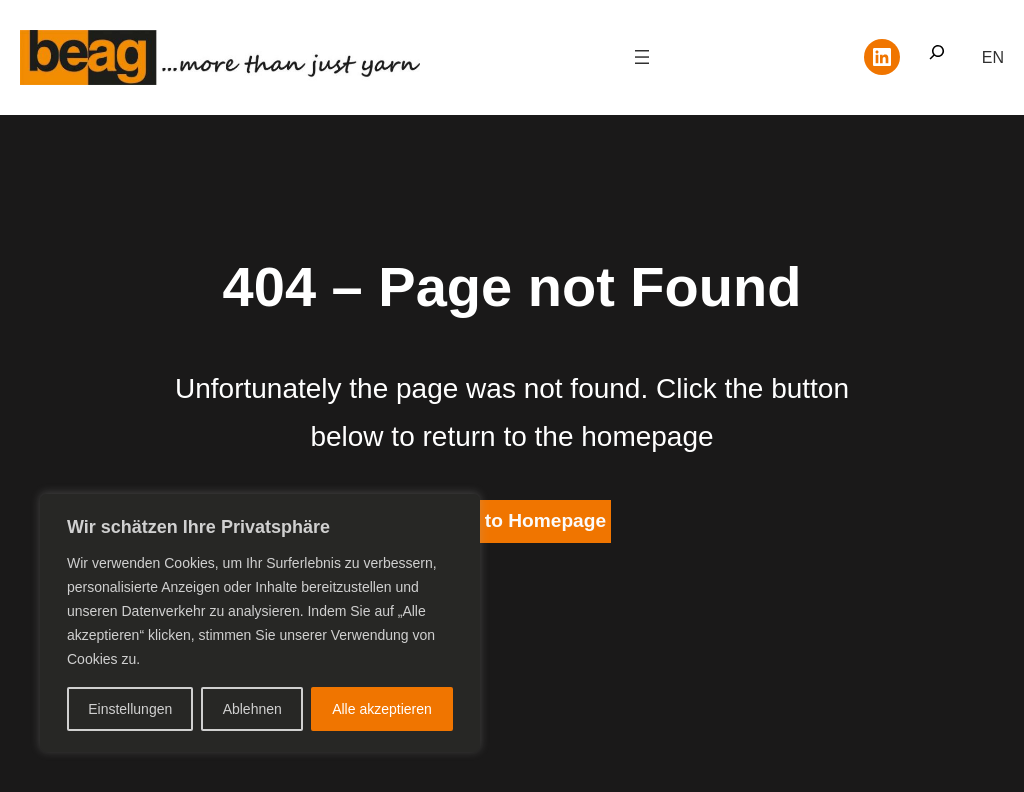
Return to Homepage (512, 520)
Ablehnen (252, 709)
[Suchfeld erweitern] (937, 57)
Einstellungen (130, 709)
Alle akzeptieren (382, 709)
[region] (260, 623)
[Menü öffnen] (642, 57)
